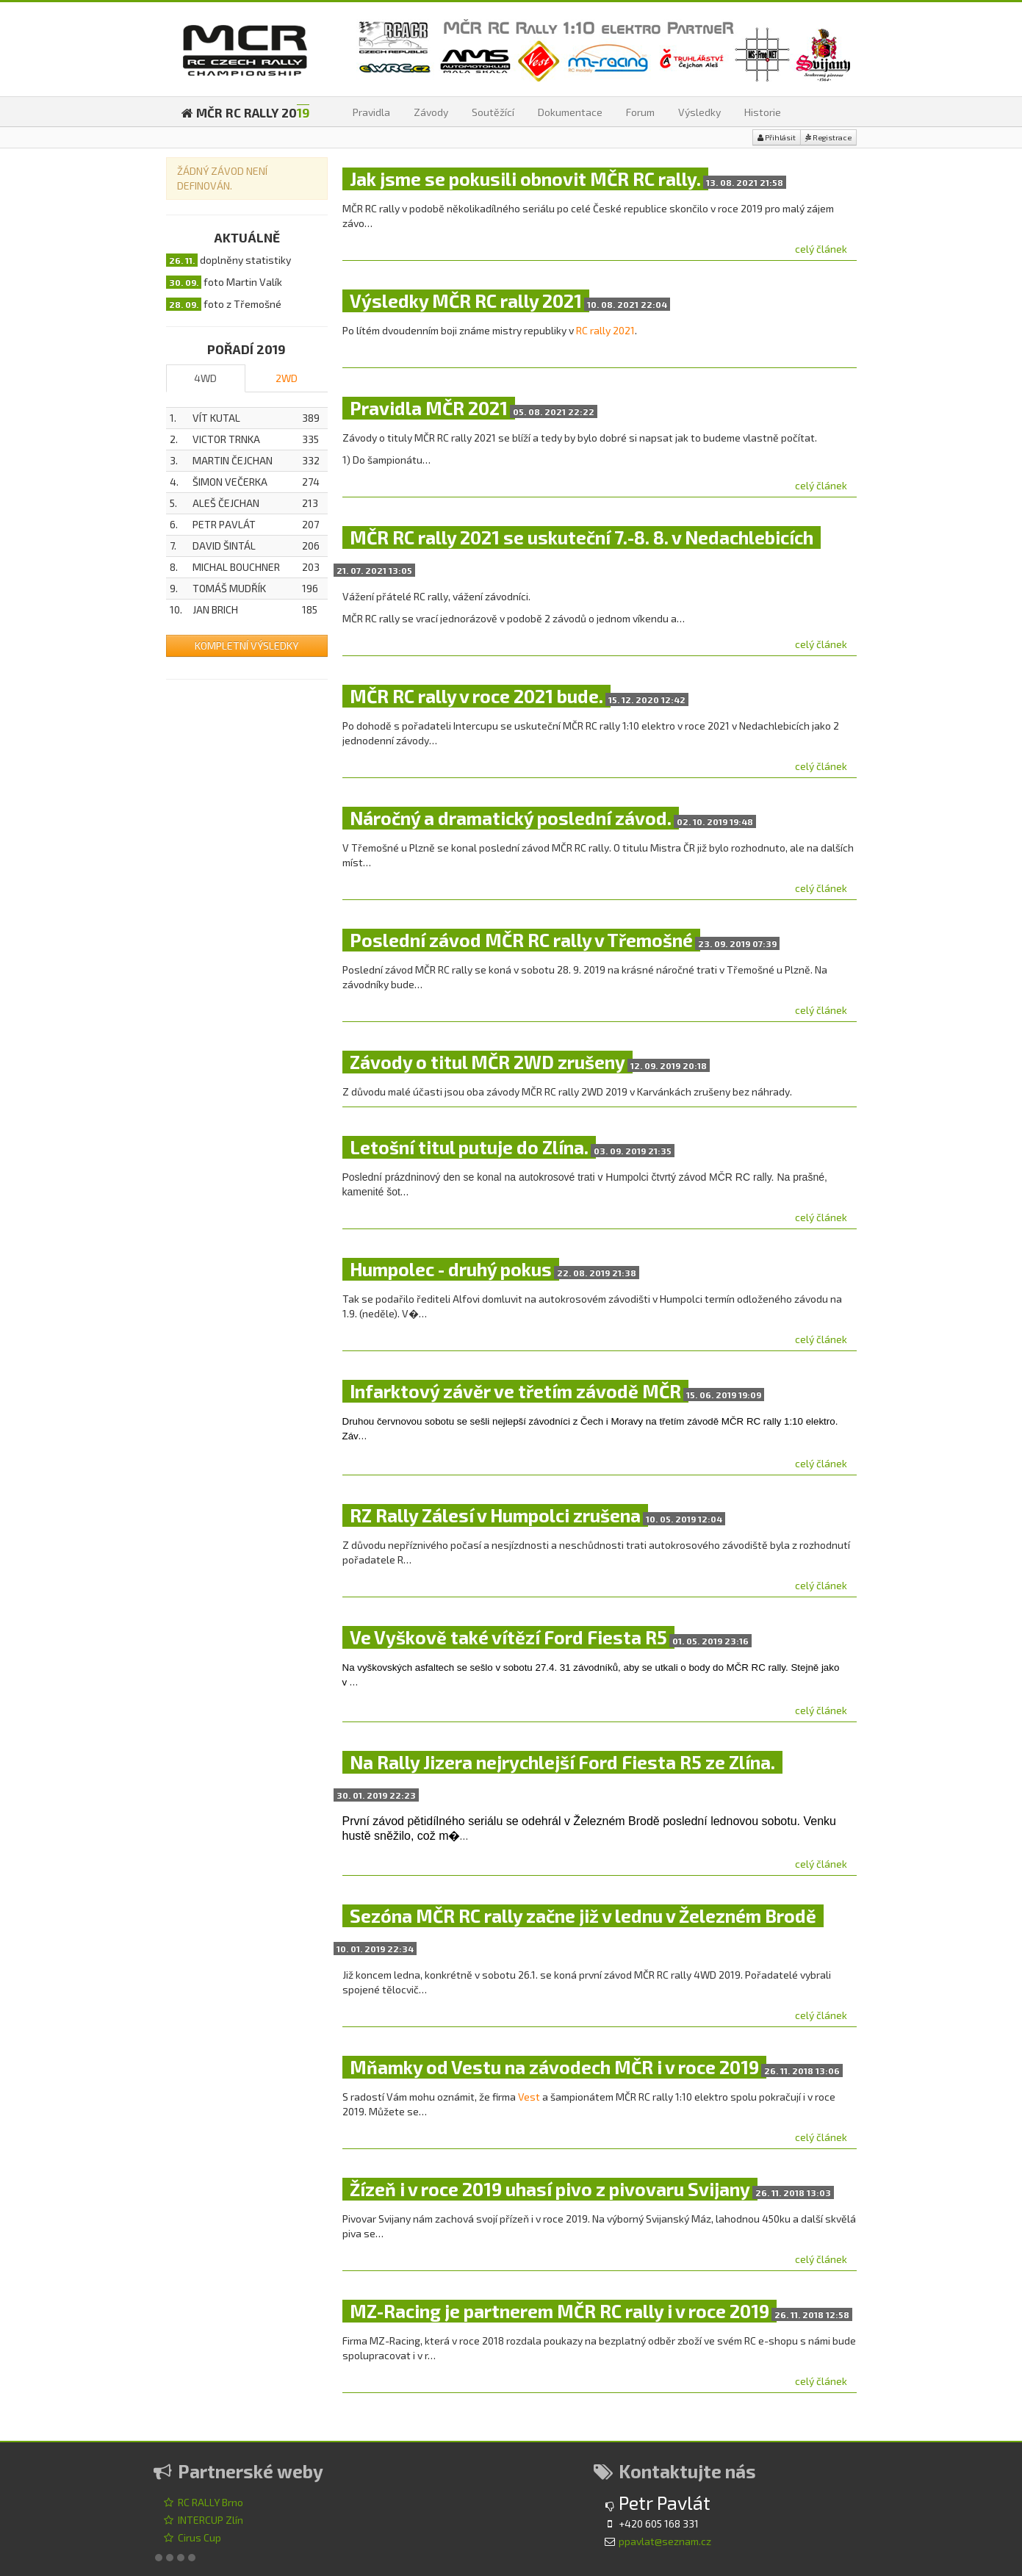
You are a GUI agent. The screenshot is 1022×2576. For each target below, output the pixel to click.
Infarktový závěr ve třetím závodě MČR (515, 1391)
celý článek (821, 248)
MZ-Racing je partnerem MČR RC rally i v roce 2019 (559, 2311)
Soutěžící (493, 112)
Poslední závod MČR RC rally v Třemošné (521, 940)
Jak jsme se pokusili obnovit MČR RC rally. (525, 179)
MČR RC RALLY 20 (245, 112)
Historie (762, 112)
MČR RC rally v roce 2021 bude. (476, 696)
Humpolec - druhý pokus (451, 1269)
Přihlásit (776, 138)
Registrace (828, 138)
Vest (529, 2096)
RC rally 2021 (605, 330)
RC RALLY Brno (202, 2502)
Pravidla (371, 112)
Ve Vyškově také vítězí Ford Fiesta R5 (508, 1637)
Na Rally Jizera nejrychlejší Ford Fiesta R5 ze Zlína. (562, 1762)
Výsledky (699, 112)
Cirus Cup (191, 2537)
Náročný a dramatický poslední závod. (511, 818)
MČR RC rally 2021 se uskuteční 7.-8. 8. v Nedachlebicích (581, 537)
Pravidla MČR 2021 (429, 408)
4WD (205, 378)
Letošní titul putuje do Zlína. (469, 1147)
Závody (431, 112)
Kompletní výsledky (246, 645)
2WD (287, 378)
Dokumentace (570, 112)
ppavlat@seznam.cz (665, 2541)
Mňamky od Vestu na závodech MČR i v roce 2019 (554, 2067)
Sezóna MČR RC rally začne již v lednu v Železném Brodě (583, 1915)
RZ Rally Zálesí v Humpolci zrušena (495, 1515)
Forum (640, 112)
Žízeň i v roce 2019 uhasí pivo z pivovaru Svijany (550, 2189)
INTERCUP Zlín (202, 2520)
